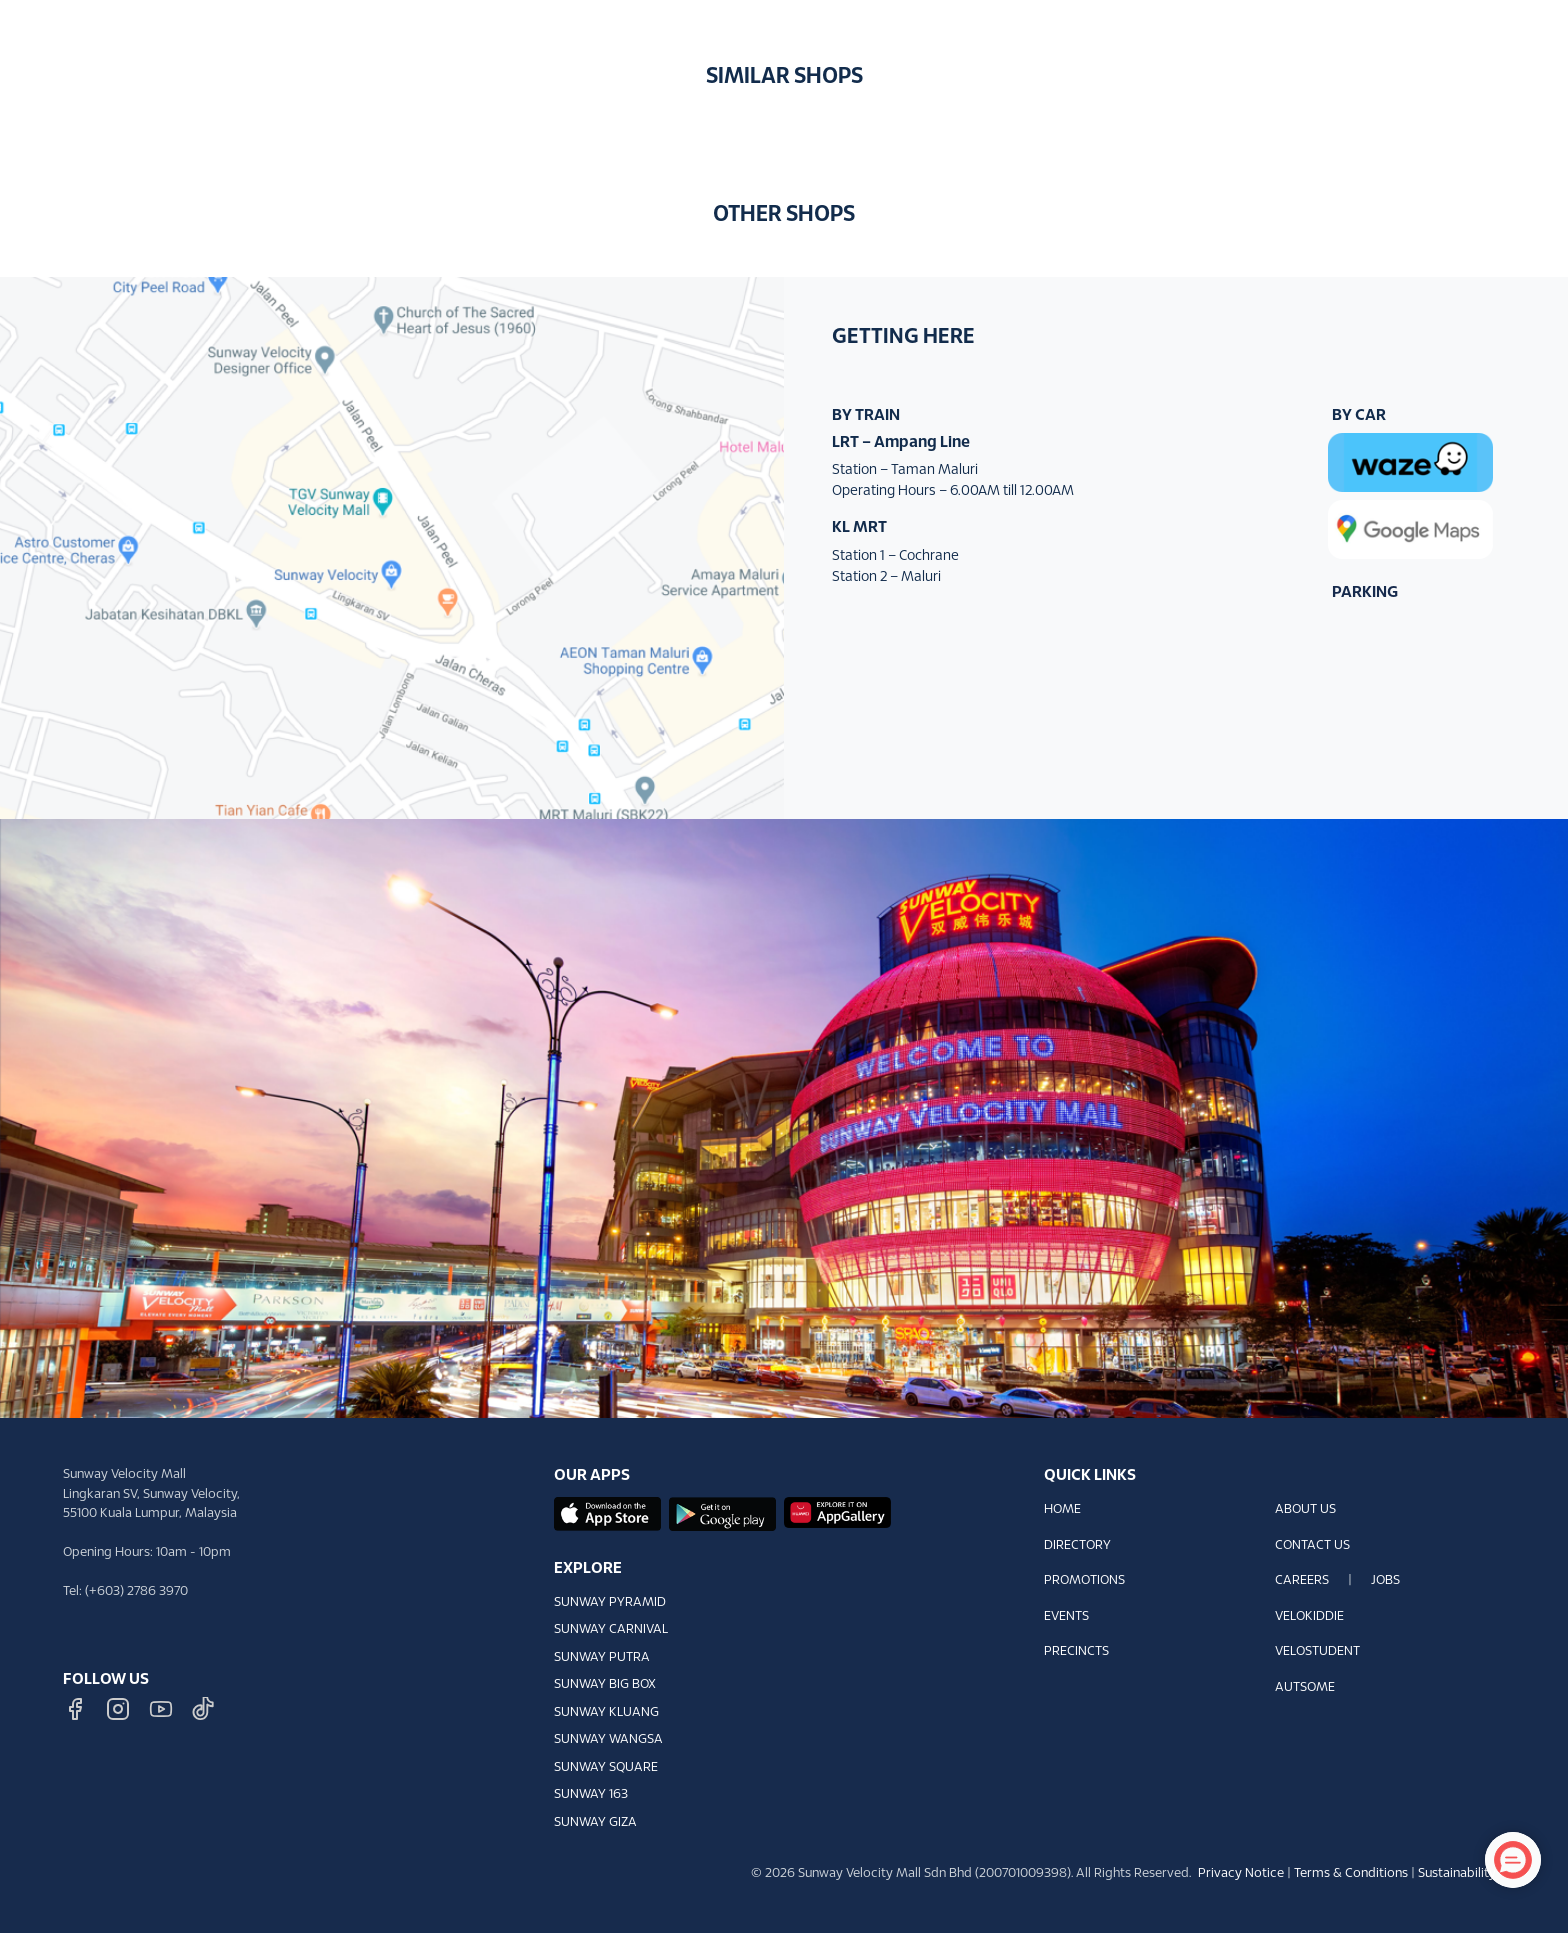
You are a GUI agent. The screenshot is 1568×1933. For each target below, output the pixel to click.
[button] (1523, 29)
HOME (1062, 1510)
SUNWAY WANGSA (608, 1740)
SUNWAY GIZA (595, 1823)
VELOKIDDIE (1309, 1617)
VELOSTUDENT (1317, 1652)
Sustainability (1457, 1874)
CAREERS (1302, 1581)
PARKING (1365, 592)
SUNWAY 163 (591, 1795)
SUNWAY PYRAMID (610, 1603)
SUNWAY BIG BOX (605, 1685)
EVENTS (1066, 1617)
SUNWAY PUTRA (602, 1658)
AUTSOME (1305, 1688)
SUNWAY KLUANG (606, 1713)
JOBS (1385, 1581)
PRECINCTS (1076, 1652)
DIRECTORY (1077, 1546)
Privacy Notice (1241, 1874)
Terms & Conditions (1351, 1874)
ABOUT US (1305, 1510)
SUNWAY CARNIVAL (611, 1630)
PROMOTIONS (1084, 1581)
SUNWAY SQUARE (606, 1768)
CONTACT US (1312, 1546)
